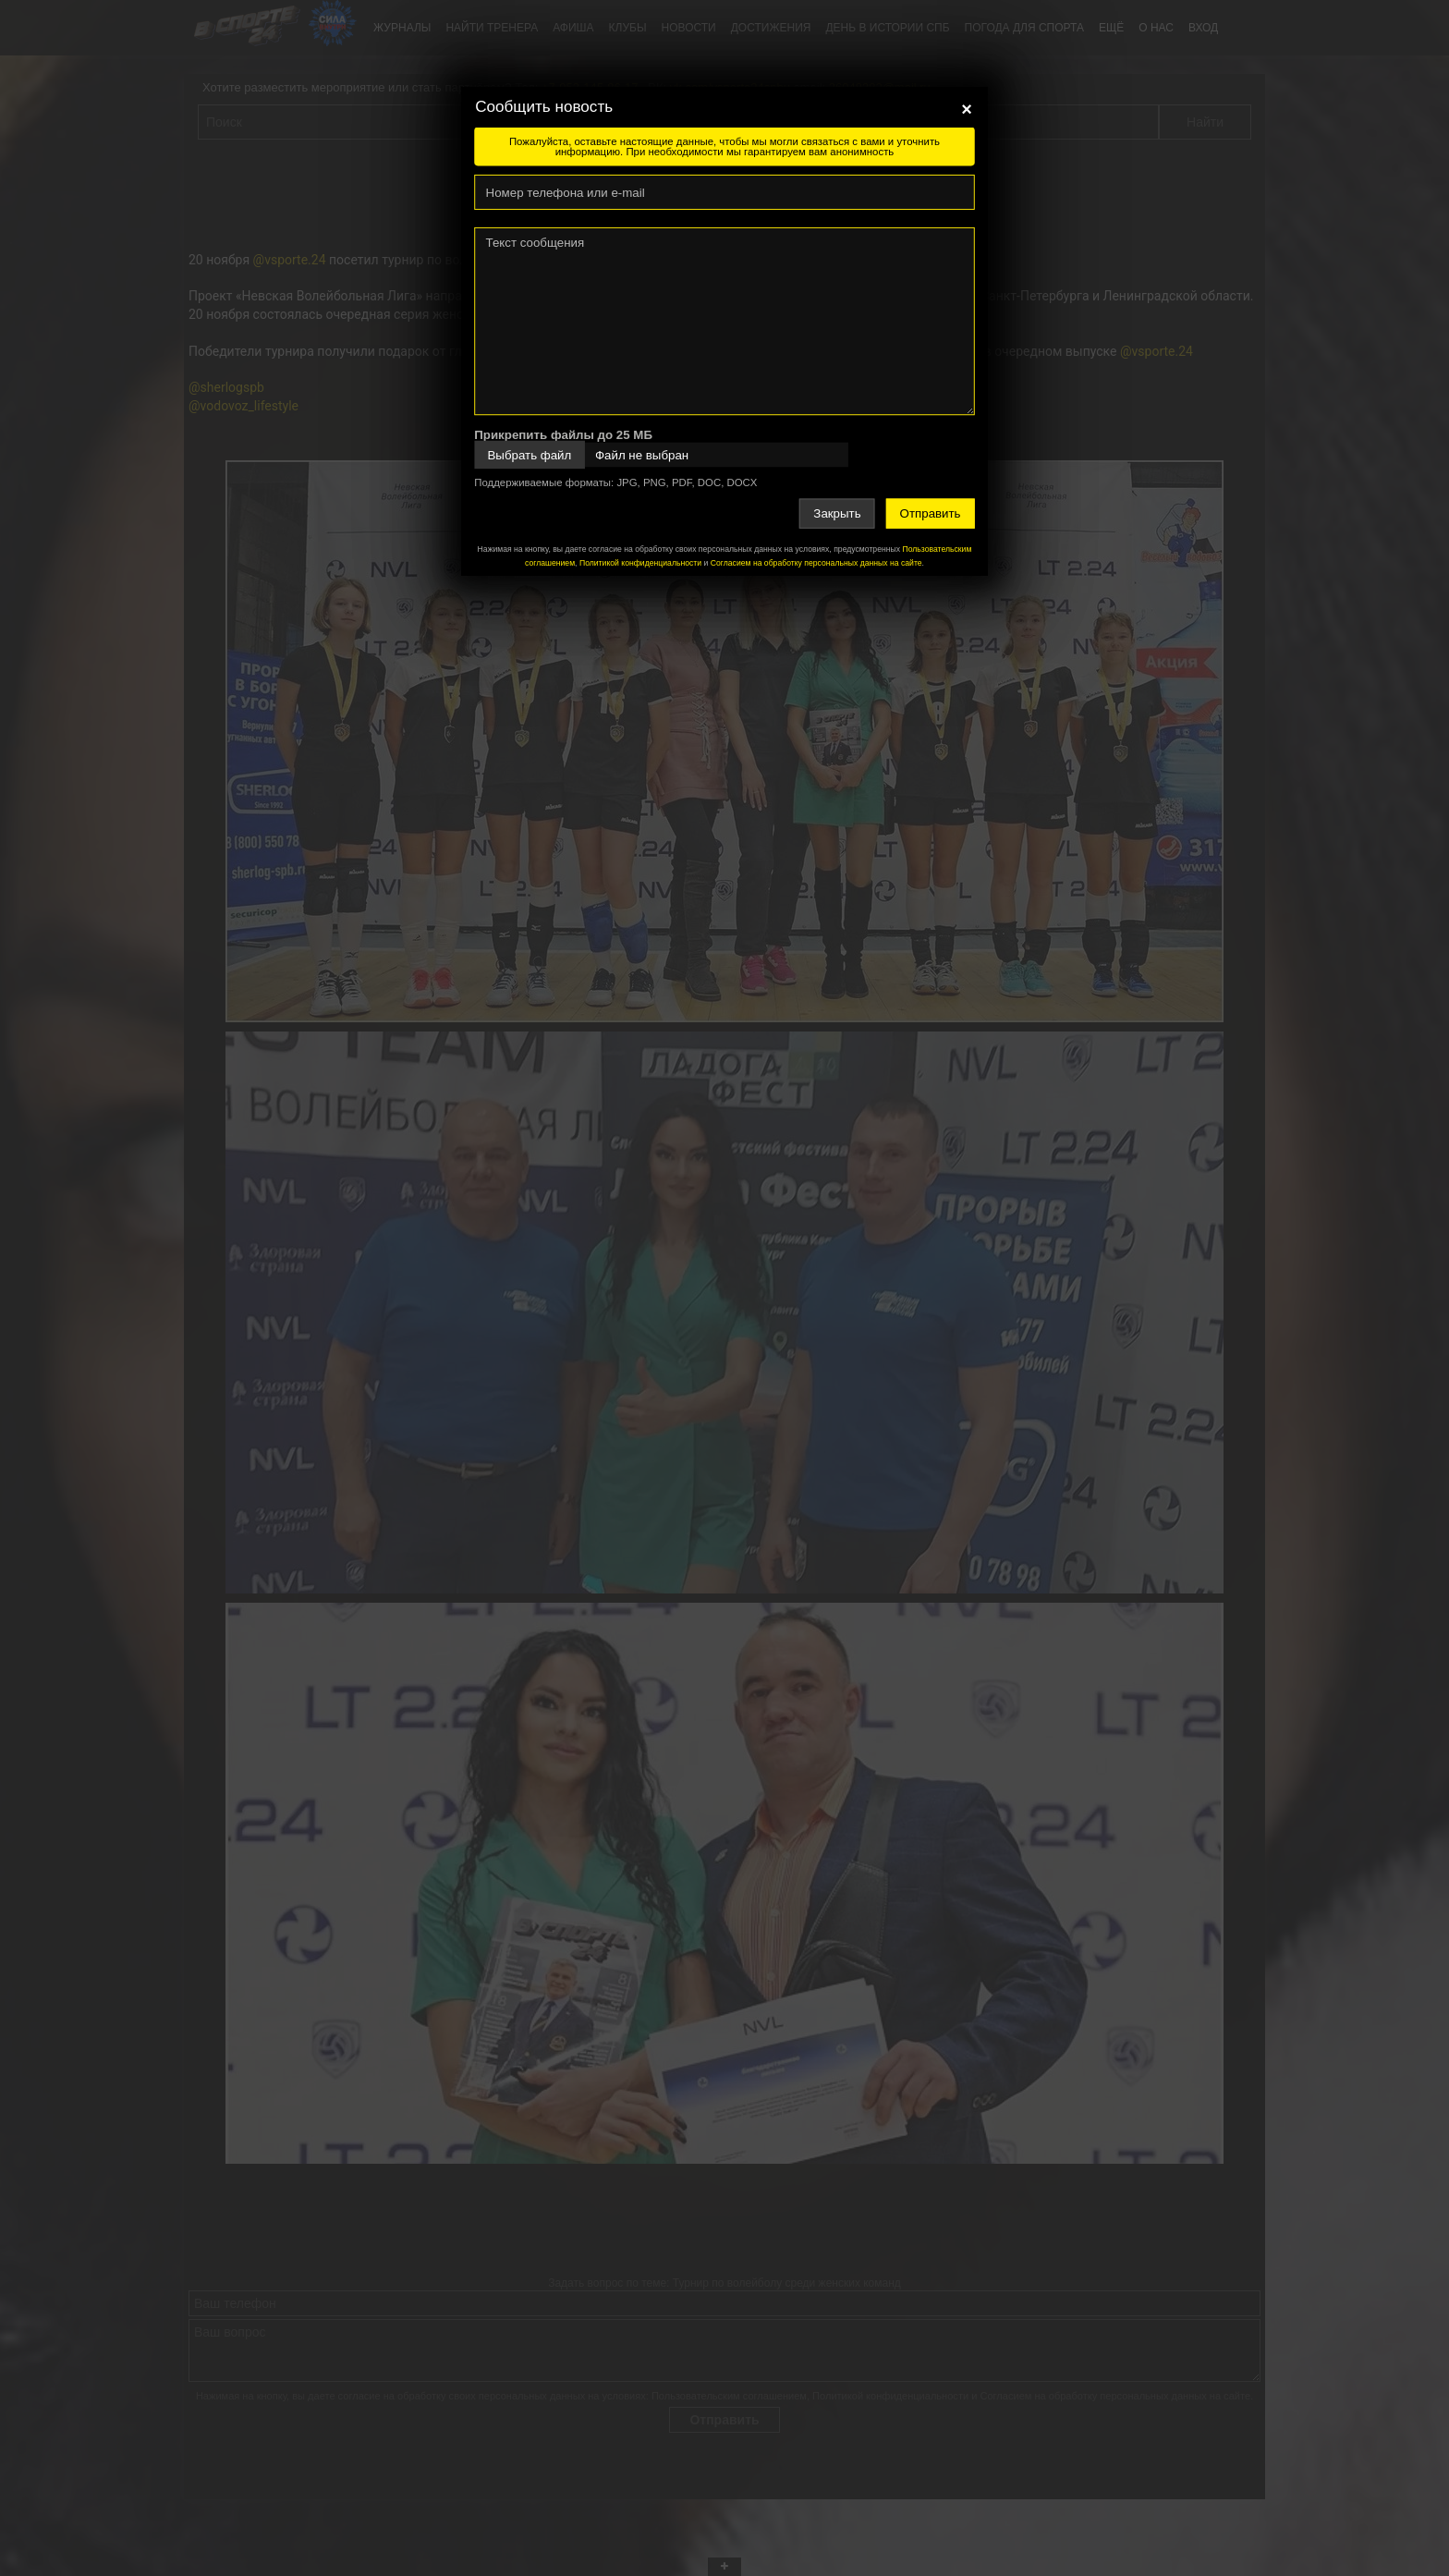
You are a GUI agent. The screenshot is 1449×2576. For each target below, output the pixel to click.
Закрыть (836, 513)
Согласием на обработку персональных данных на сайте (816, 563)
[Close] (966, 109)
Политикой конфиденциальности (640, 563)
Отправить (930, 513)
